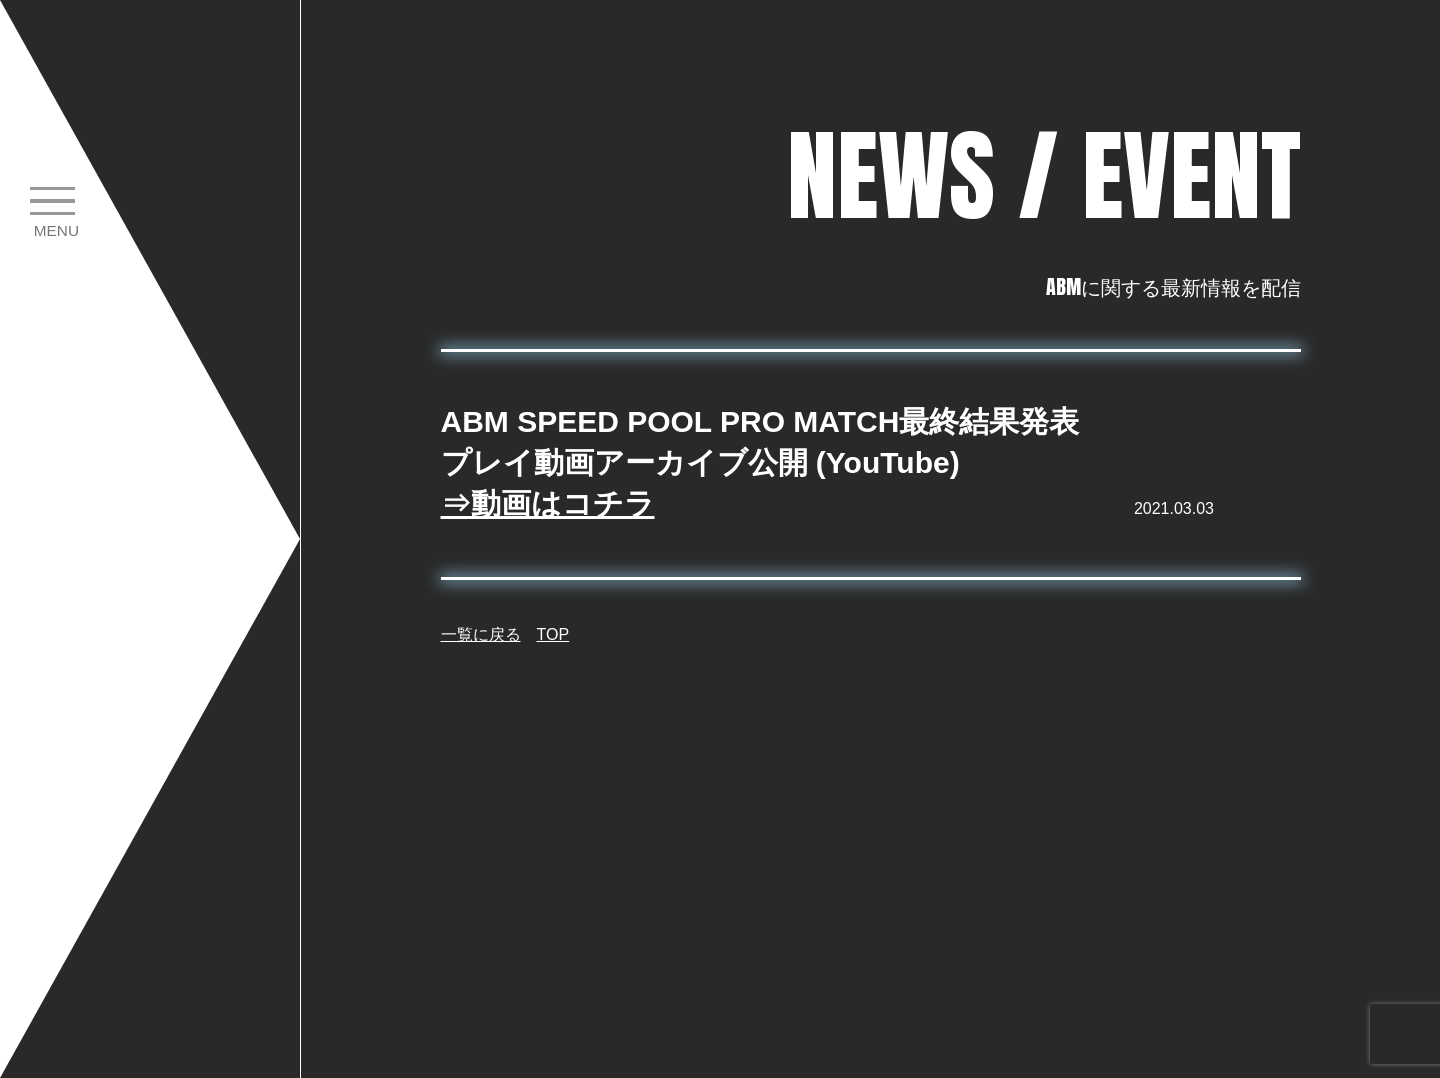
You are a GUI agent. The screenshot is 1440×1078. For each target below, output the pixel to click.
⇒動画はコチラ (548, 503)
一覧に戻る (481, 634)
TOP (553, 634)
